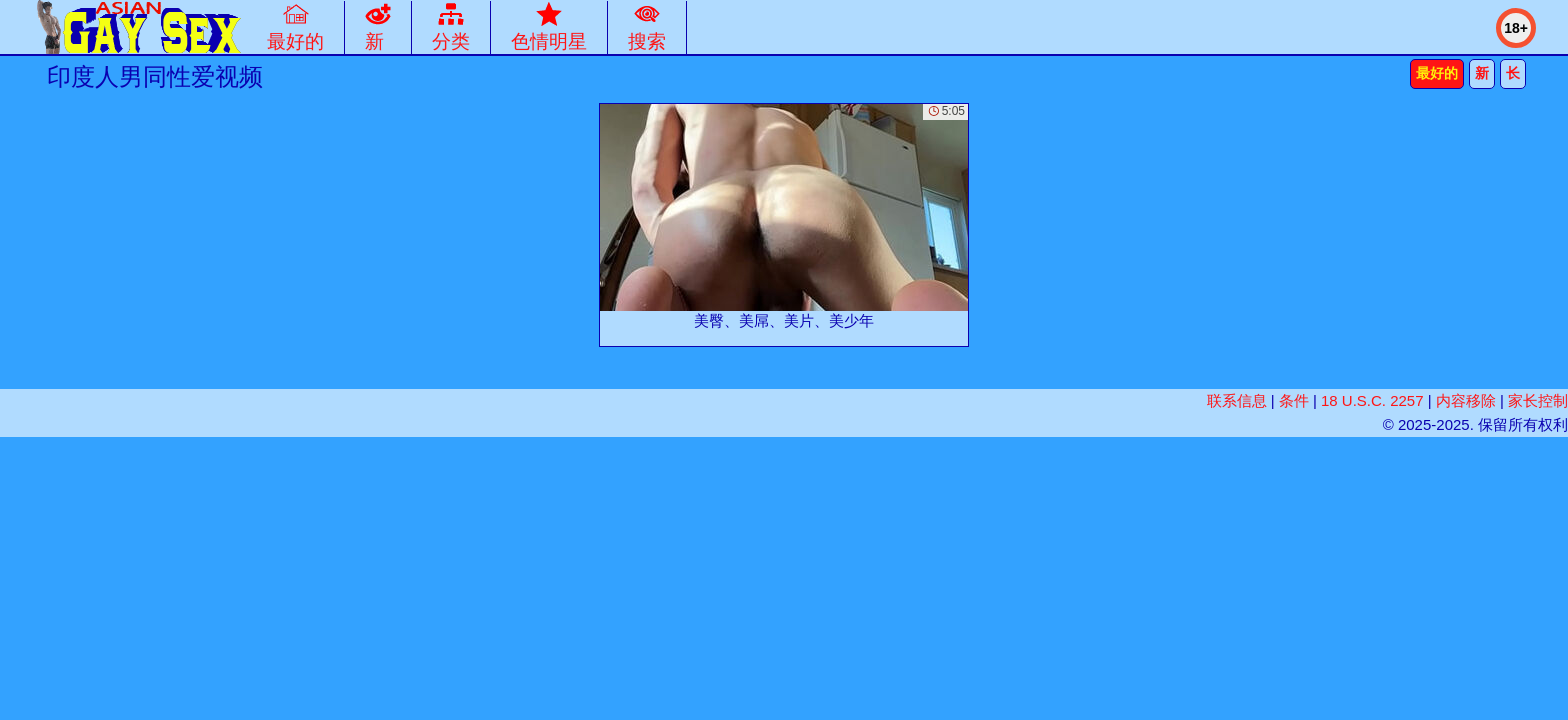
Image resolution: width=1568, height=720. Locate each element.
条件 (1294, 400)
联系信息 (1237, 400)
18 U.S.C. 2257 (1372, 400)
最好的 (1437, 73)
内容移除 (1466, 400)
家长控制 (1538, 400)
